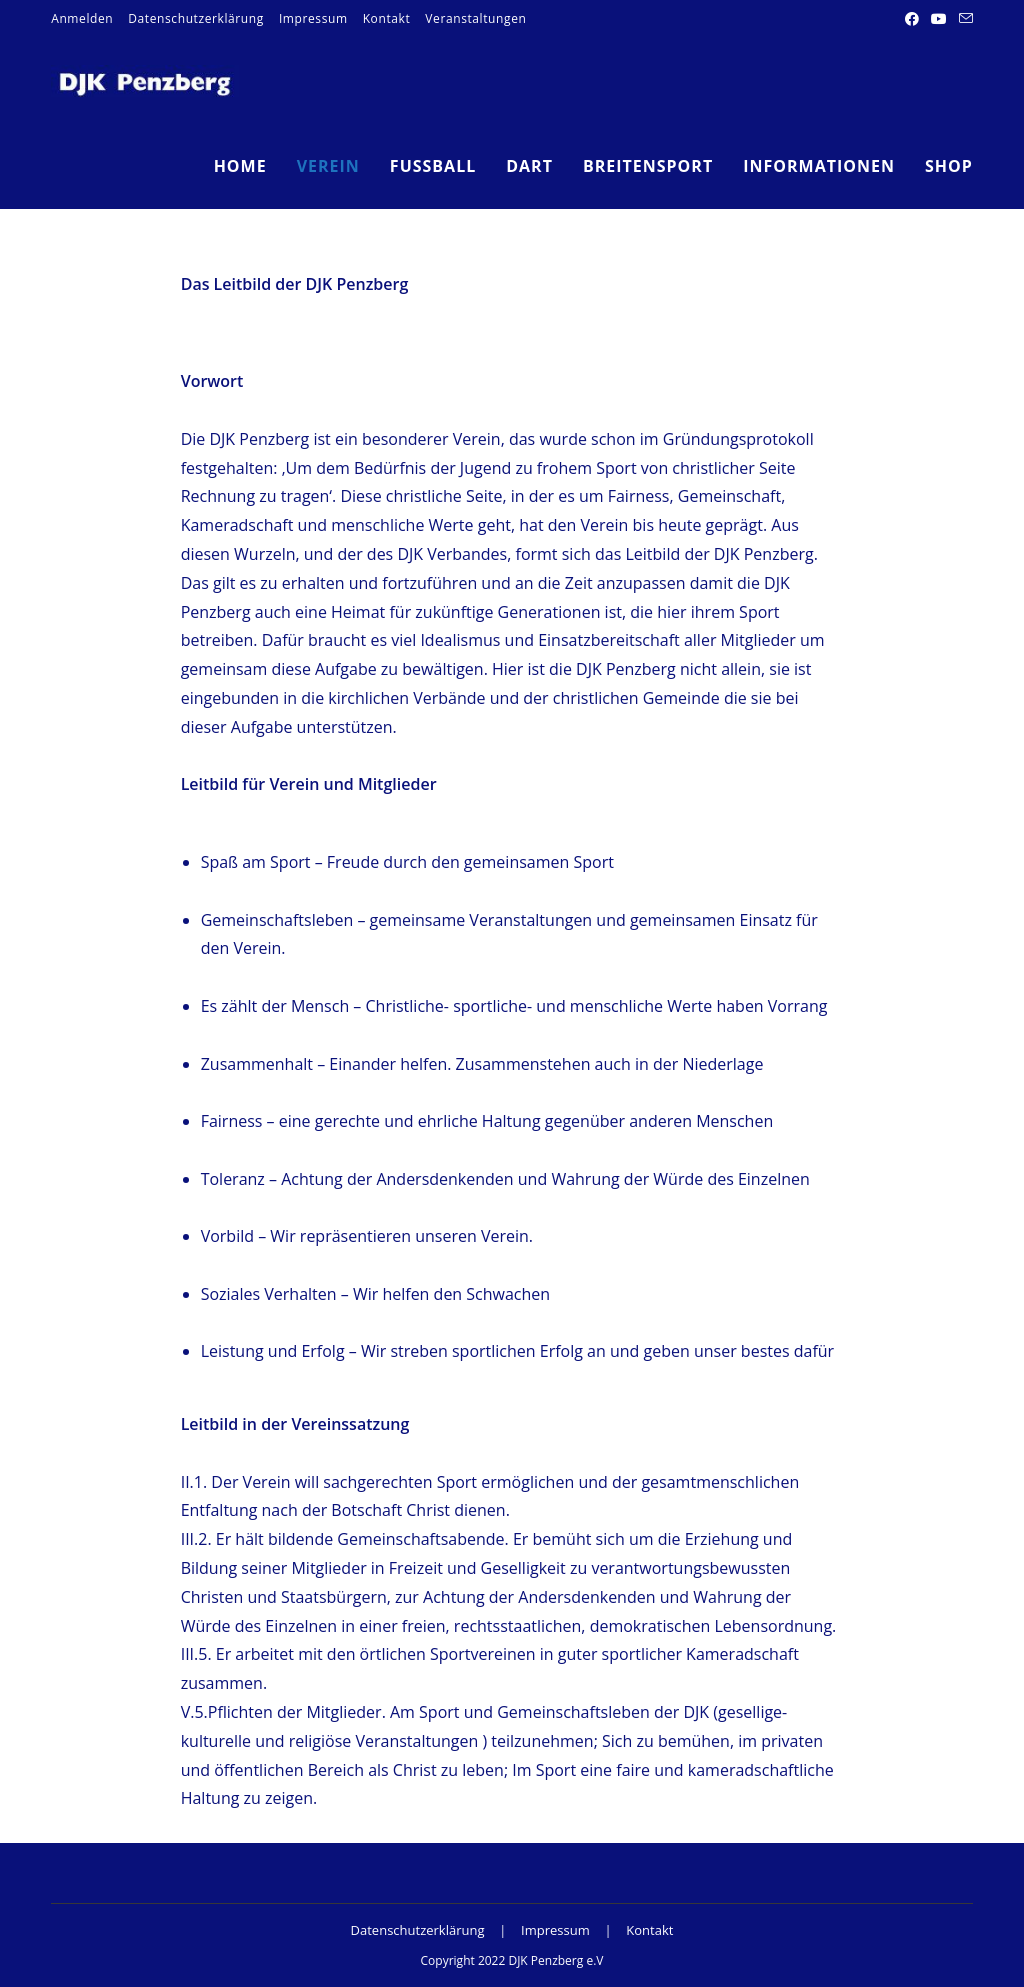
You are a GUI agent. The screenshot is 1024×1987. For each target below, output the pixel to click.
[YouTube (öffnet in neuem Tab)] (939, 19)
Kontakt (387, 18)
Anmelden (82, 18)
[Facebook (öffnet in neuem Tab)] (912, 19)
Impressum (313, 18)
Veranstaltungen (475, 18)
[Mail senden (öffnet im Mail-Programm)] (963, 19)
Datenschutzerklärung (196, 18)
